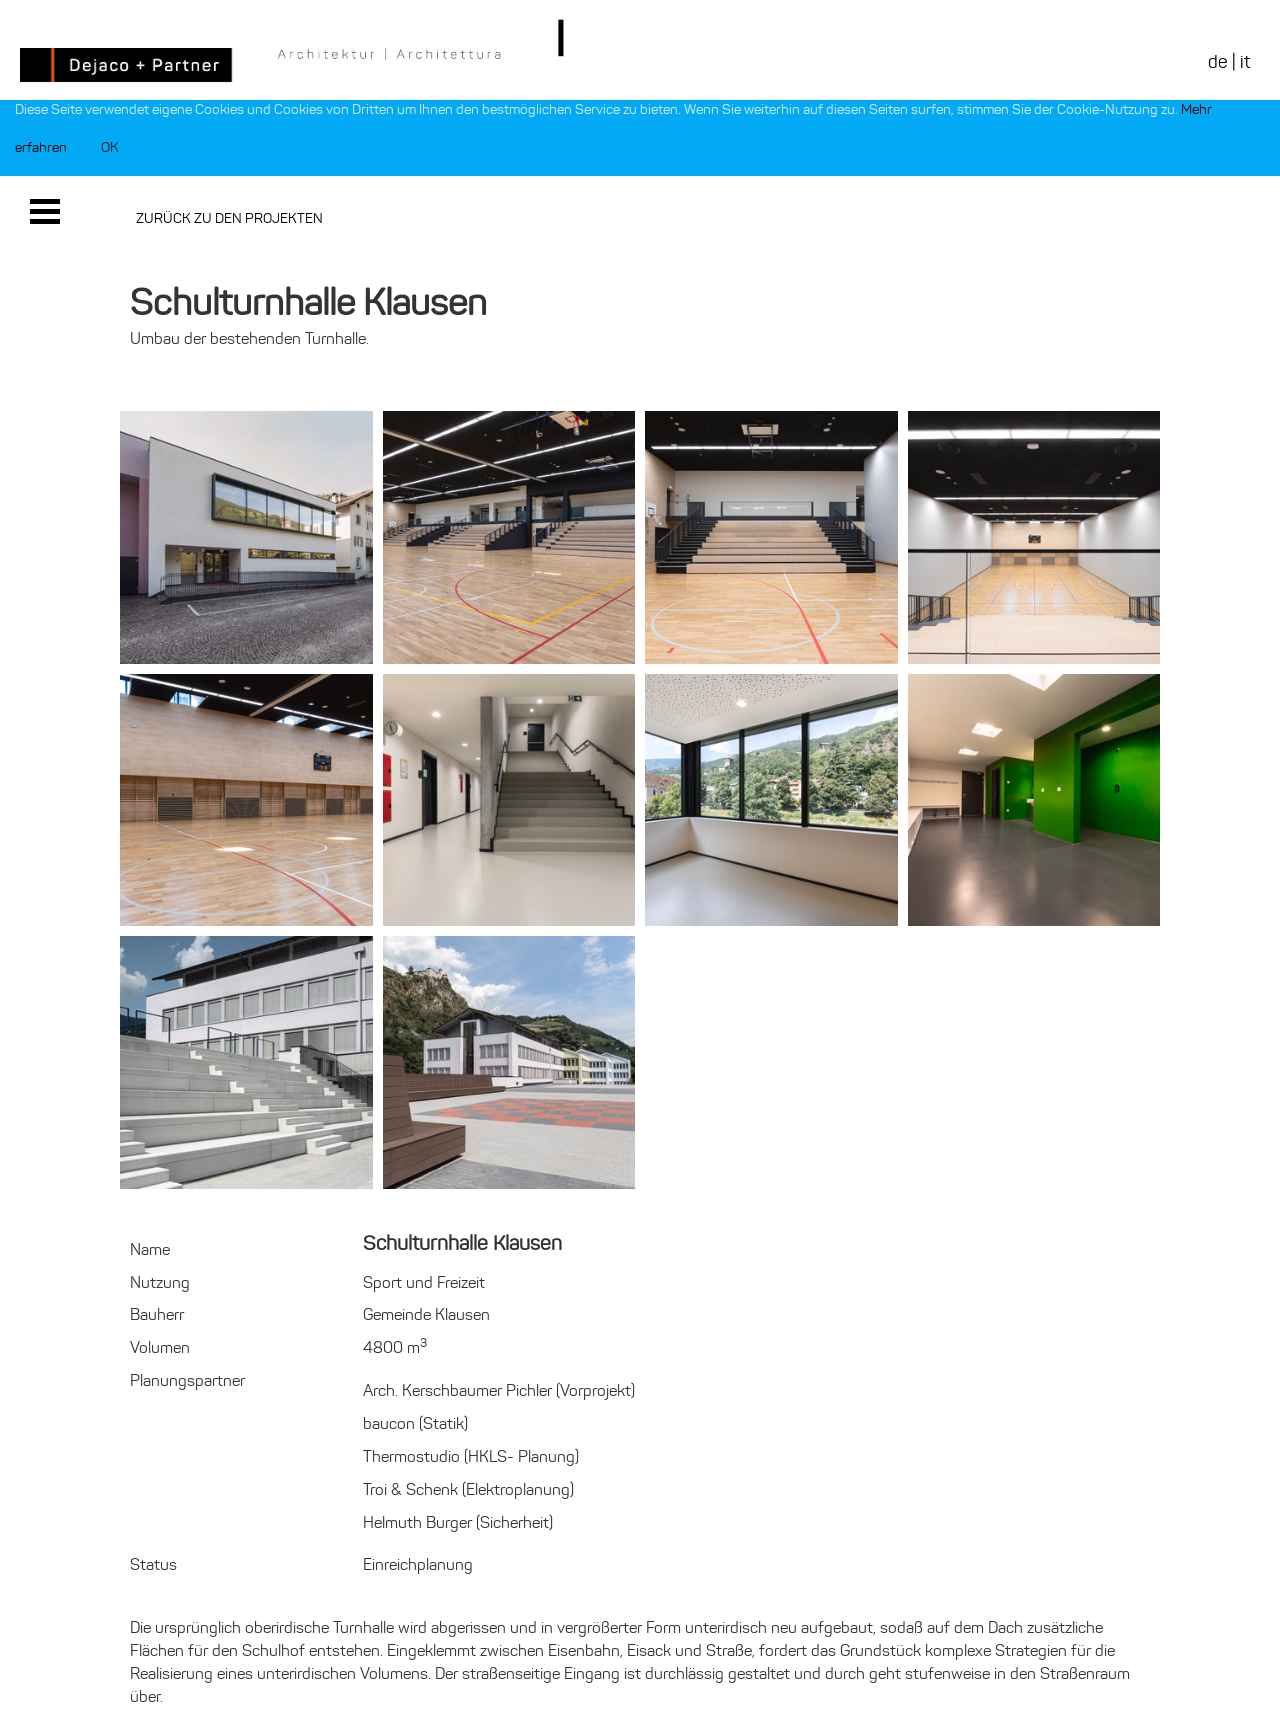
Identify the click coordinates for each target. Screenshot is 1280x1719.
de (1218, 62)
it (1245, 62)
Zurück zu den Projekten (229, 218)
